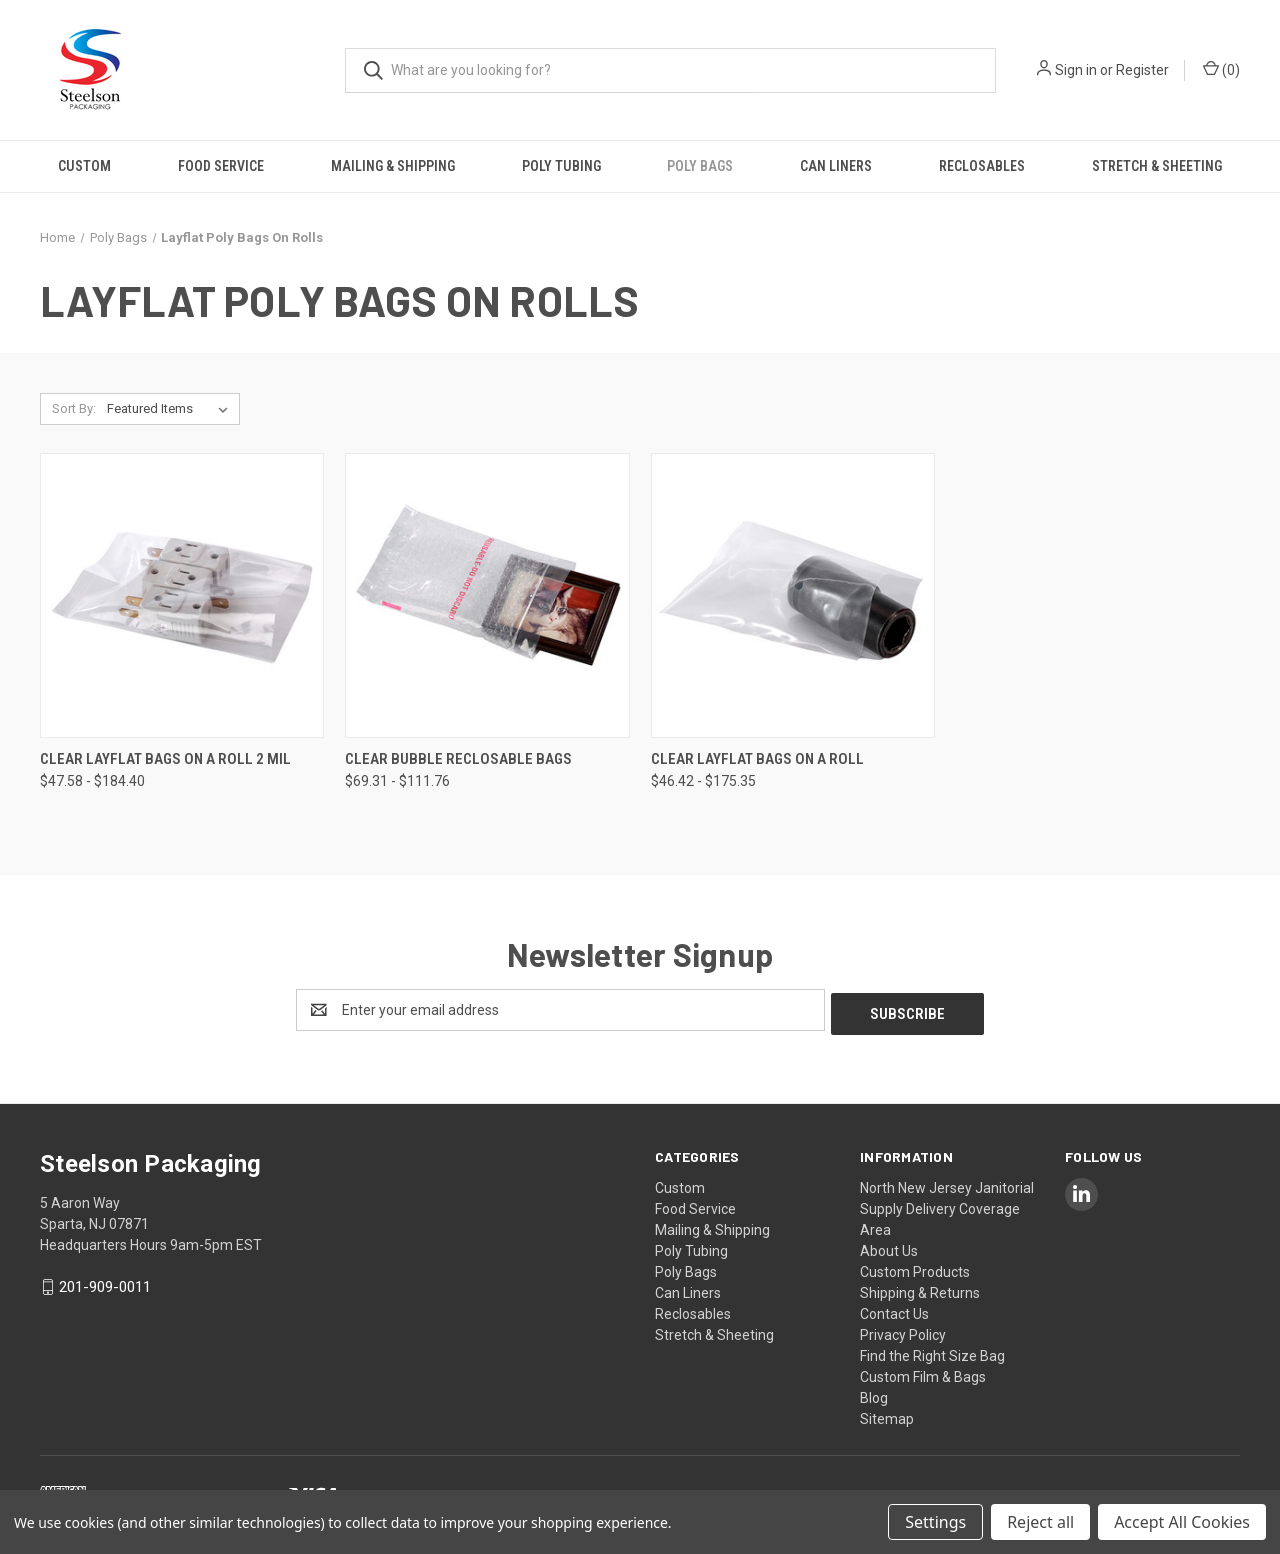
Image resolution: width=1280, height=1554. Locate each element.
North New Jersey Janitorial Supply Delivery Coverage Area (947, 1205)
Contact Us (894, 1310)
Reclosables (982, 166)
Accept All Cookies (1182, 1522)
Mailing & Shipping (393, 166)
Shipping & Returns (920, 1289)
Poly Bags (700, 166)
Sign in (1076, 70)
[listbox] (171, 409)
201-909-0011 (105, 1283)
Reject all (1040, 1522)
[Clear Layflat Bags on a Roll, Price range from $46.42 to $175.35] (793, 595)
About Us (889, 1247)
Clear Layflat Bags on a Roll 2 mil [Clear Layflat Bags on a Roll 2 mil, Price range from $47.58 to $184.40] (165, 759)
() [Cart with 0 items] (1221, 69)
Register (1142, 70)
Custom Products (915, 1268)
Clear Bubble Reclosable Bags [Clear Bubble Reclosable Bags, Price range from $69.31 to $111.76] (458, 759)
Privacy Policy (903, 1331)
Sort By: (74, 408)
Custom (84, 166)
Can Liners (836, 166)
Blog (874, 1394)
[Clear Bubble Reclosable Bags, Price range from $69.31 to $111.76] (487, 595)
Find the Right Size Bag (932, 1352)
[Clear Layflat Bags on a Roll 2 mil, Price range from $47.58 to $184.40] (182, 595)
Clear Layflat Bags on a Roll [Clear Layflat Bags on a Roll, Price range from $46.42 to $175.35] (757, 759)
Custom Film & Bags (923, 1373)
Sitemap (887, 1415)
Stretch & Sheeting (1157, 166)
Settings (935, 1522)
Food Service (221, 166)
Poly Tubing (561, 166)
